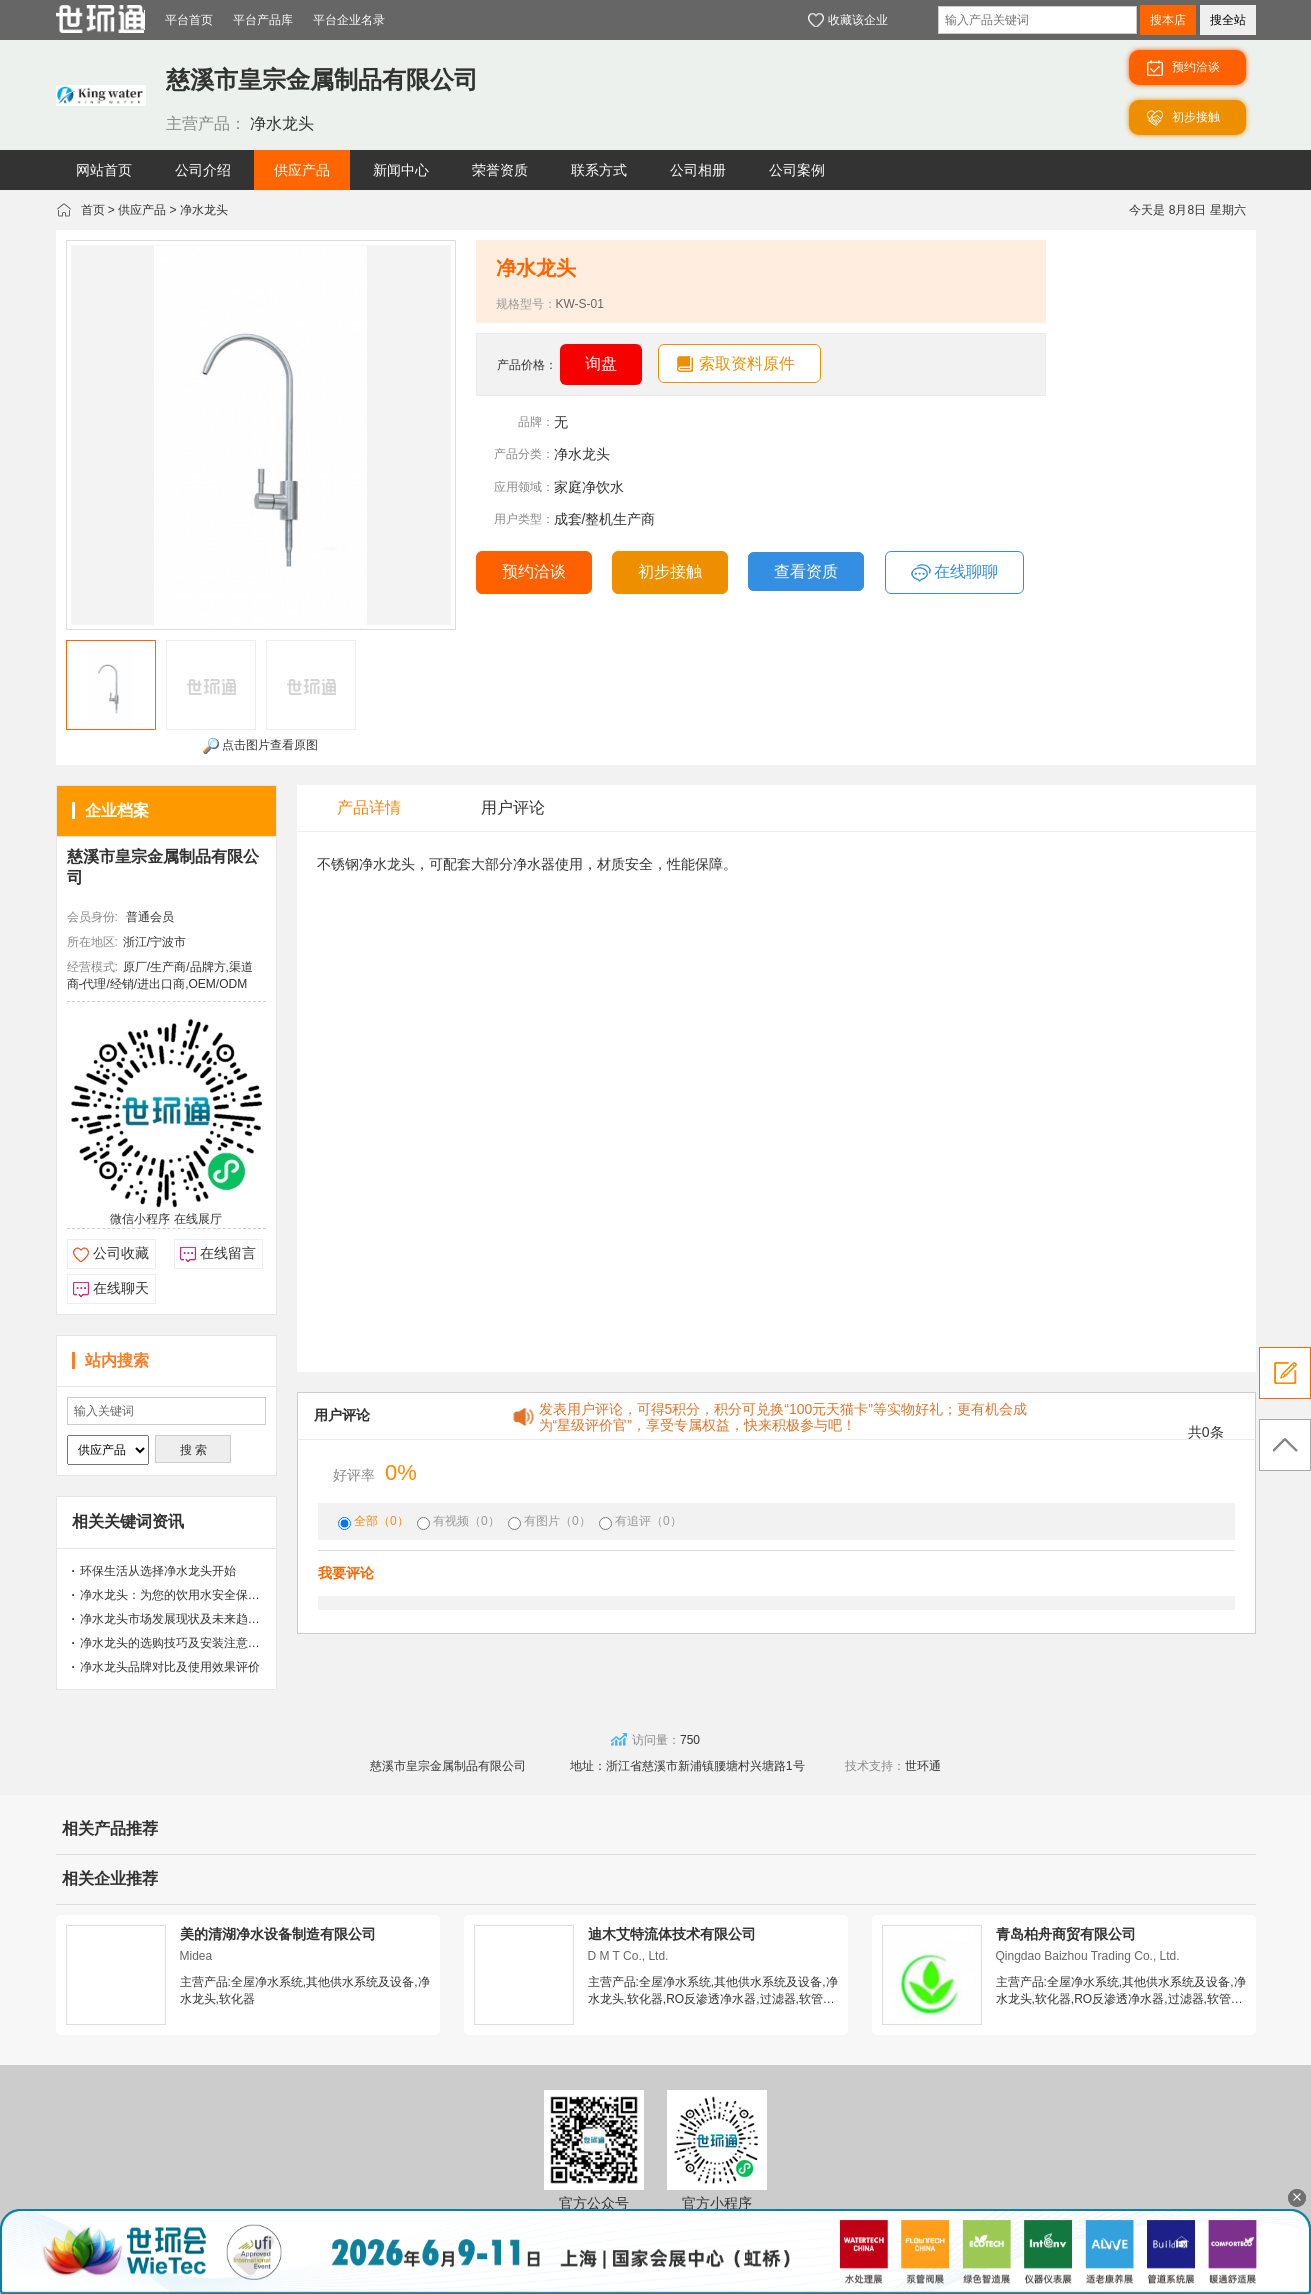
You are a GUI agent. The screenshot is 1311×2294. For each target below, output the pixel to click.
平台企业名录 (349, 20)
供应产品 (142, 210)
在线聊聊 (954, 573)
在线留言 (228, 1253)
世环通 (923, 1766)
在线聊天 (121, 1288)
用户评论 (513, 807)
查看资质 (806, 571)
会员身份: (92, 917)
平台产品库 (263, 20)
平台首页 (189, 20)
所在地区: (92, 942)
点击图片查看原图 (260, 746)
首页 (93, 210)
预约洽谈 (534, 571)
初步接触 (670, 571)
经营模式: (92, 967)
